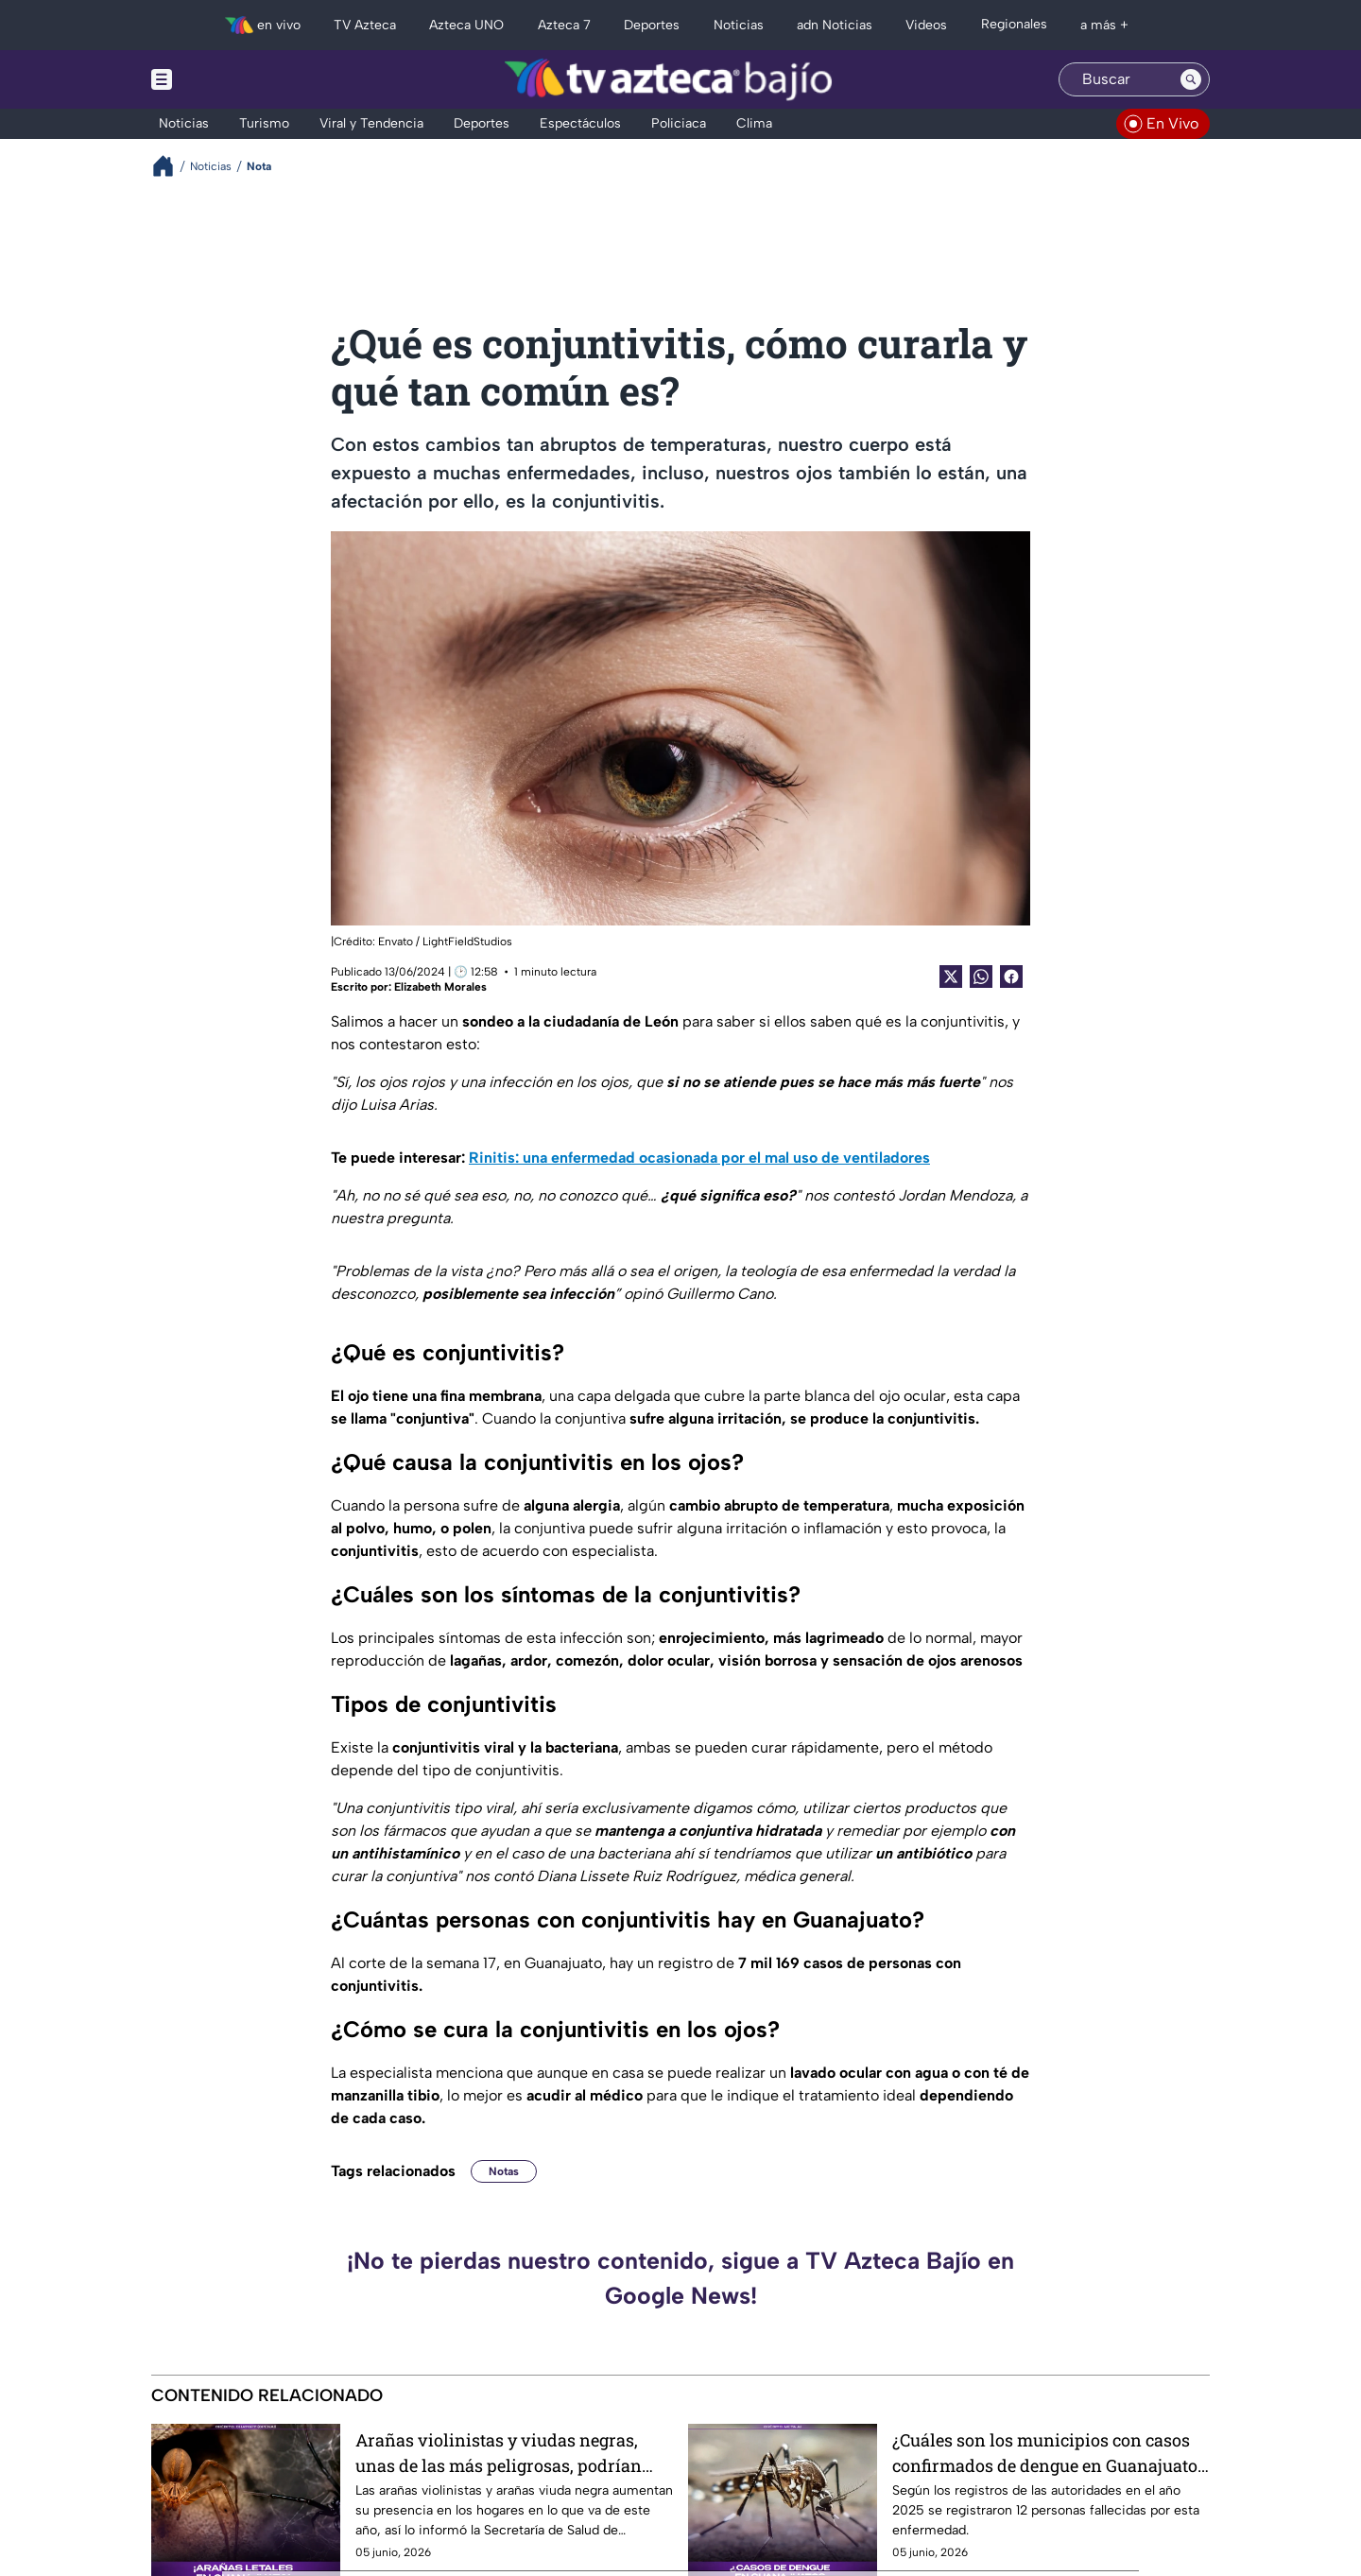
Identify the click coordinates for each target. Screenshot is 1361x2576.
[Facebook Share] (1011, 976)
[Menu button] (226, 79)
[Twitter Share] (950, 976)
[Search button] (1190, 79)
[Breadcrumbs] (170, 166)
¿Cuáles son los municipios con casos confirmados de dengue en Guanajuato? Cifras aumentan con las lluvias (1048, 2453)
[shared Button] (981, 976)
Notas (504, 2171)
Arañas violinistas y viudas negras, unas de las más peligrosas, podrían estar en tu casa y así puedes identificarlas (498, 2453)
